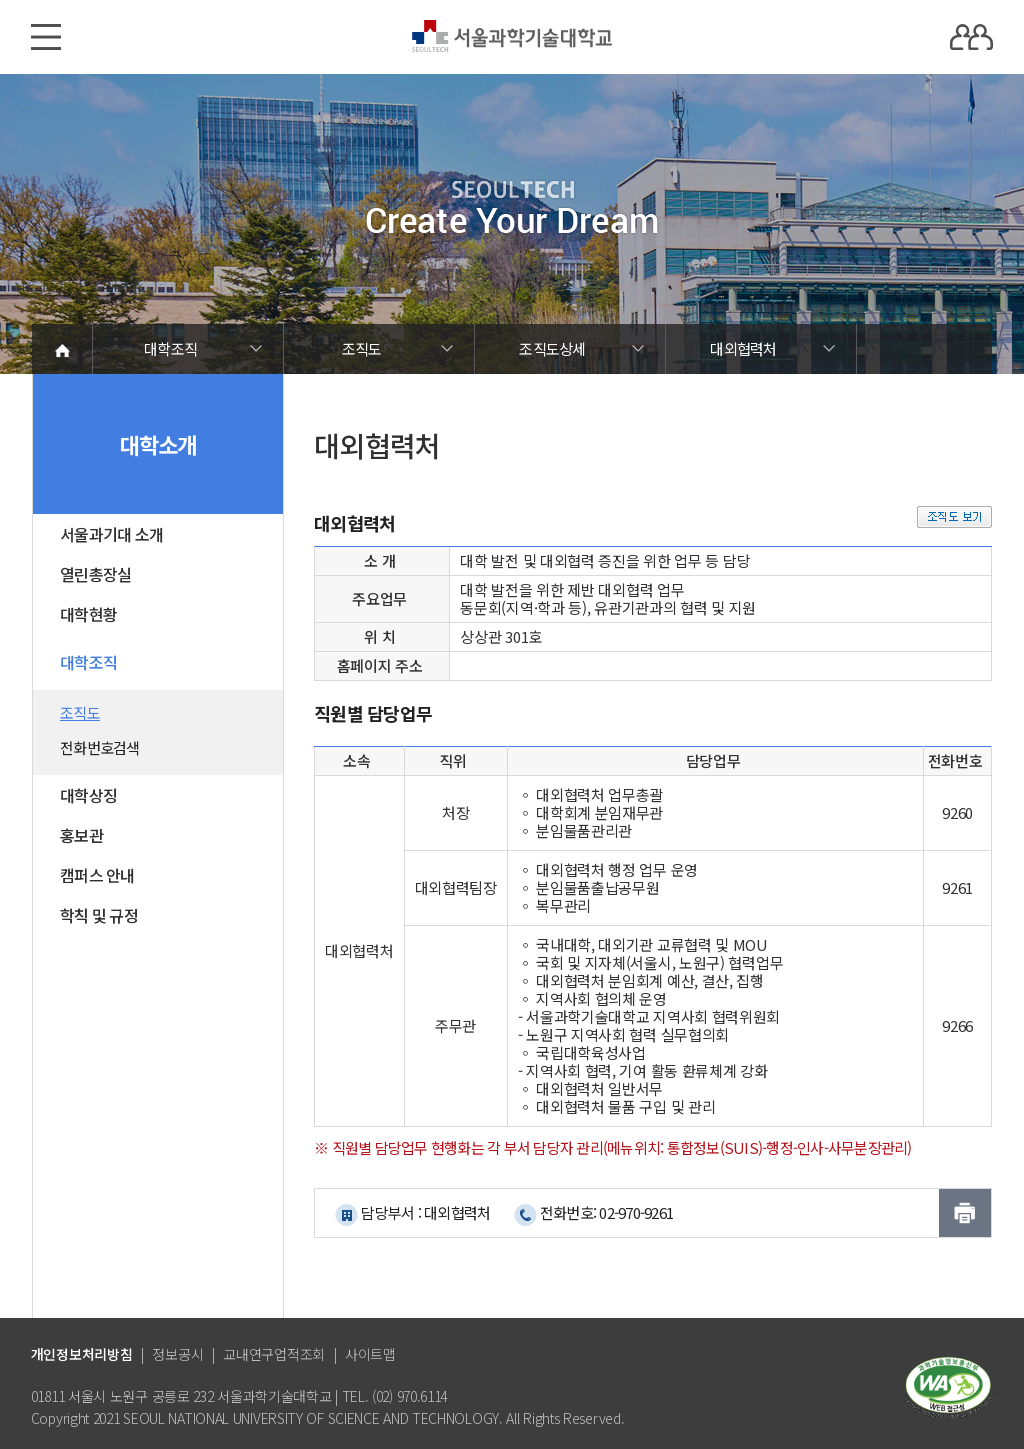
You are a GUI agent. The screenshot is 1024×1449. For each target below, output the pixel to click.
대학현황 (88, 614)
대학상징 (88, 795)
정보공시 (177, 1354)
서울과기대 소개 (111, 534)
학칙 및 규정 (99, 915)
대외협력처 (743, 348)
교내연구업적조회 (274, 1354)
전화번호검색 (100, 747)
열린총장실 (95, 574)
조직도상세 (552, 348)
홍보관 (81, 835)
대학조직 (170, 348)
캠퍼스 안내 (97, 875)
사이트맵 (370, 1354)
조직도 (362, 348)
